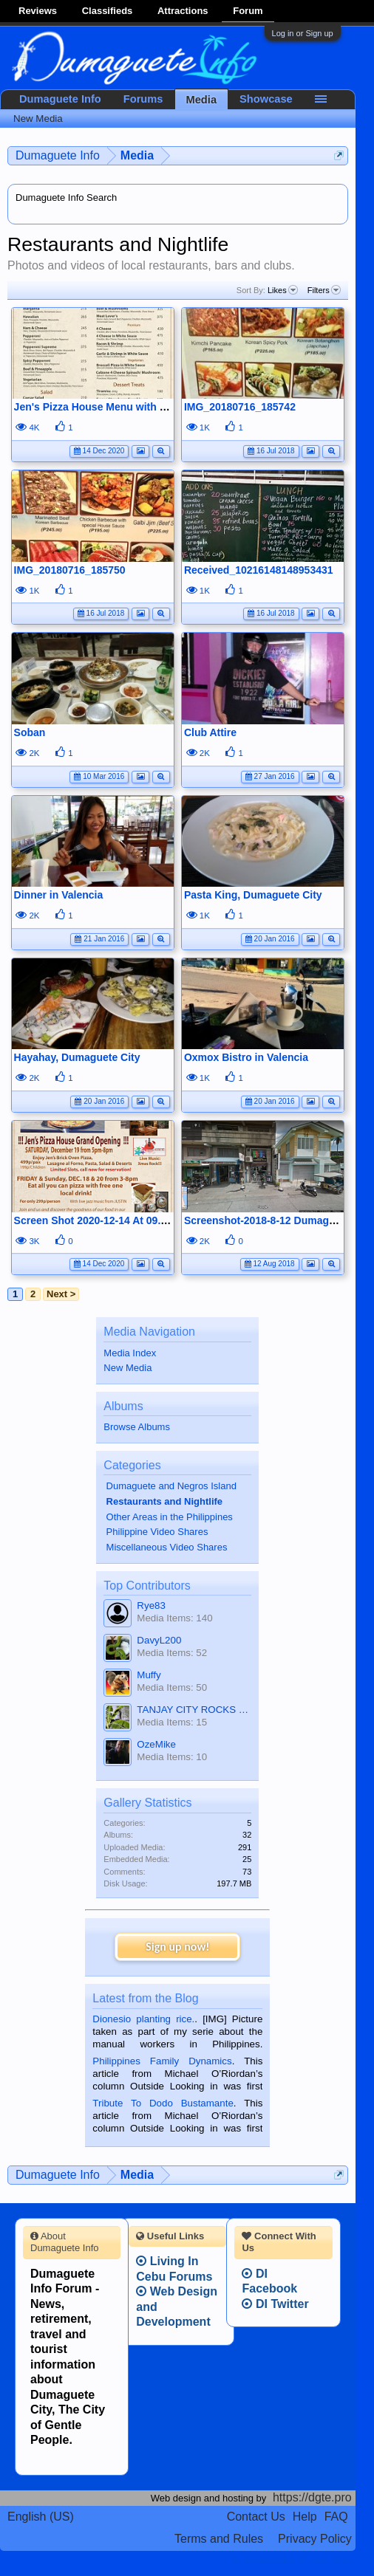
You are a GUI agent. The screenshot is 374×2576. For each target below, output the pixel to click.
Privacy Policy (315, 2538)
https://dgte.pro (312, 2497)
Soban (30, 732)
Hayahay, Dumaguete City (77, 1057)
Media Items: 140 (174, 1618)
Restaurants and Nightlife (164, 1501)
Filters (324, 290)
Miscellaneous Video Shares (167, 1547)
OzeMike (156, 1744)
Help (305, 2516)
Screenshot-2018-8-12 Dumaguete (267, 1220)
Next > (61, 1293)
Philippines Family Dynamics (161, 2061)
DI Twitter (275, 2304)
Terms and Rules (218, 2538)
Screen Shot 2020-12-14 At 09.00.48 (100, 1220)
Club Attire (210, 732)
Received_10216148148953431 (258, 570)
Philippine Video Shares (157, 1531)
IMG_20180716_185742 (240, 407)
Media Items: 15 (172, 1722)
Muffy (148, 1674)
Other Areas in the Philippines (169, 1516)
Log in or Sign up (302, 33)
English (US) (40, 2516)
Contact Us (256, 2516)
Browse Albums (136, 1426)
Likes (283, 290)
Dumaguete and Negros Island (171, 1485)
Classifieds (107, 10)
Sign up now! (177, 1947)
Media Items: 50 (172, 1687)
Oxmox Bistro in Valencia (246, 1057)
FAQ (336, 2516)
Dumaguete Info (60, 99)
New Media (127, 1367)
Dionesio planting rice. (143, 2018)
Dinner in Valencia (58, 895)
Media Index (129, 1353)
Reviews (37, 10)
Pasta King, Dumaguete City (253, 895)
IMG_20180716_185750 (70, 570)
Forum (247, 10)
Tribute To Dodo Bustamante (162, 2103)
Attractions (182, 10)
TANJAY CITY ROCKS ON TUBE (194, 1709)
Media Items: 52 (172, 1652)
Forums (143, 99)
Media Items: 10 (172, 1756)
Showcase (266, 99)
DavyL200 (159, 1640)
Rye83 (151, 1605)
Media (201, 100)
